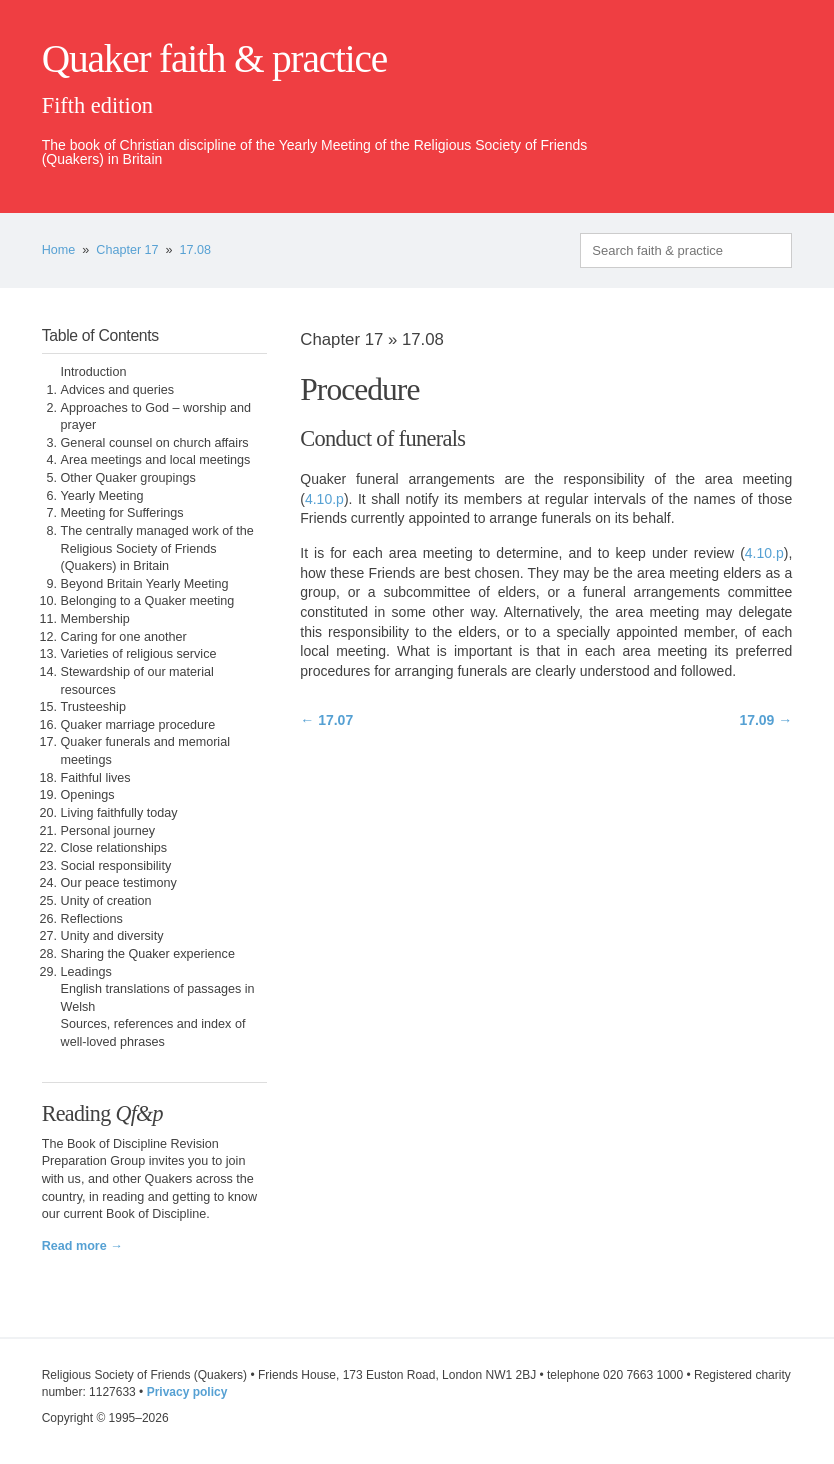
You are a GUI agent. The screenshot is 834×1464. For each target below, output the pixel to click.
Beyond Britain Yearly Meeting (145, 584)
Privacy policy (187, 1392)
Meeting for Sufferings (122, 513)
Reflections (92, 919)
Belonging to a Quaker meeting (148, 601)
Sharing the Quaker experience (148, 954)
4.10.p (324, 499)
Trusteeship (93, 707)
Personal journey (108, 831)
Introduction (94, 372)
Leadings (86, 972)
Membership (95, 619)
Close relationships (114, 848)
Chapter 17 (127, 250)
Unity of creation (106, 901)
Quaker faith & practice (214, 59)
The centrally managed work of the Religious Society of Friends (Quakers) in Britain (157, 548)
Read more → (82, 1246)
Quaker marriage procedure (138, 725)
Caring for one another (124, 637)
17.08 (196, 250)
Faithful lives (96, 778)
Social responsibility (116, 866)
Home (59, 250)
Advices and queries (117, 390)
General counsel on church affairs (155, 443)
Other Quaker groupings (128, 478)
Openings (88, 795)
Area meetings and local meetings (156, 460)
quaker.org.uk (732, 92)
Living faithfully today (119, 813)
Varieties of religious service (139, 654)
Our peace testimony (119, 883)
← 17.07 (326, 720)
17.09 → (765, 720)
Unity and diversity (112, 936)
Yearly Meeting (102, 496)
